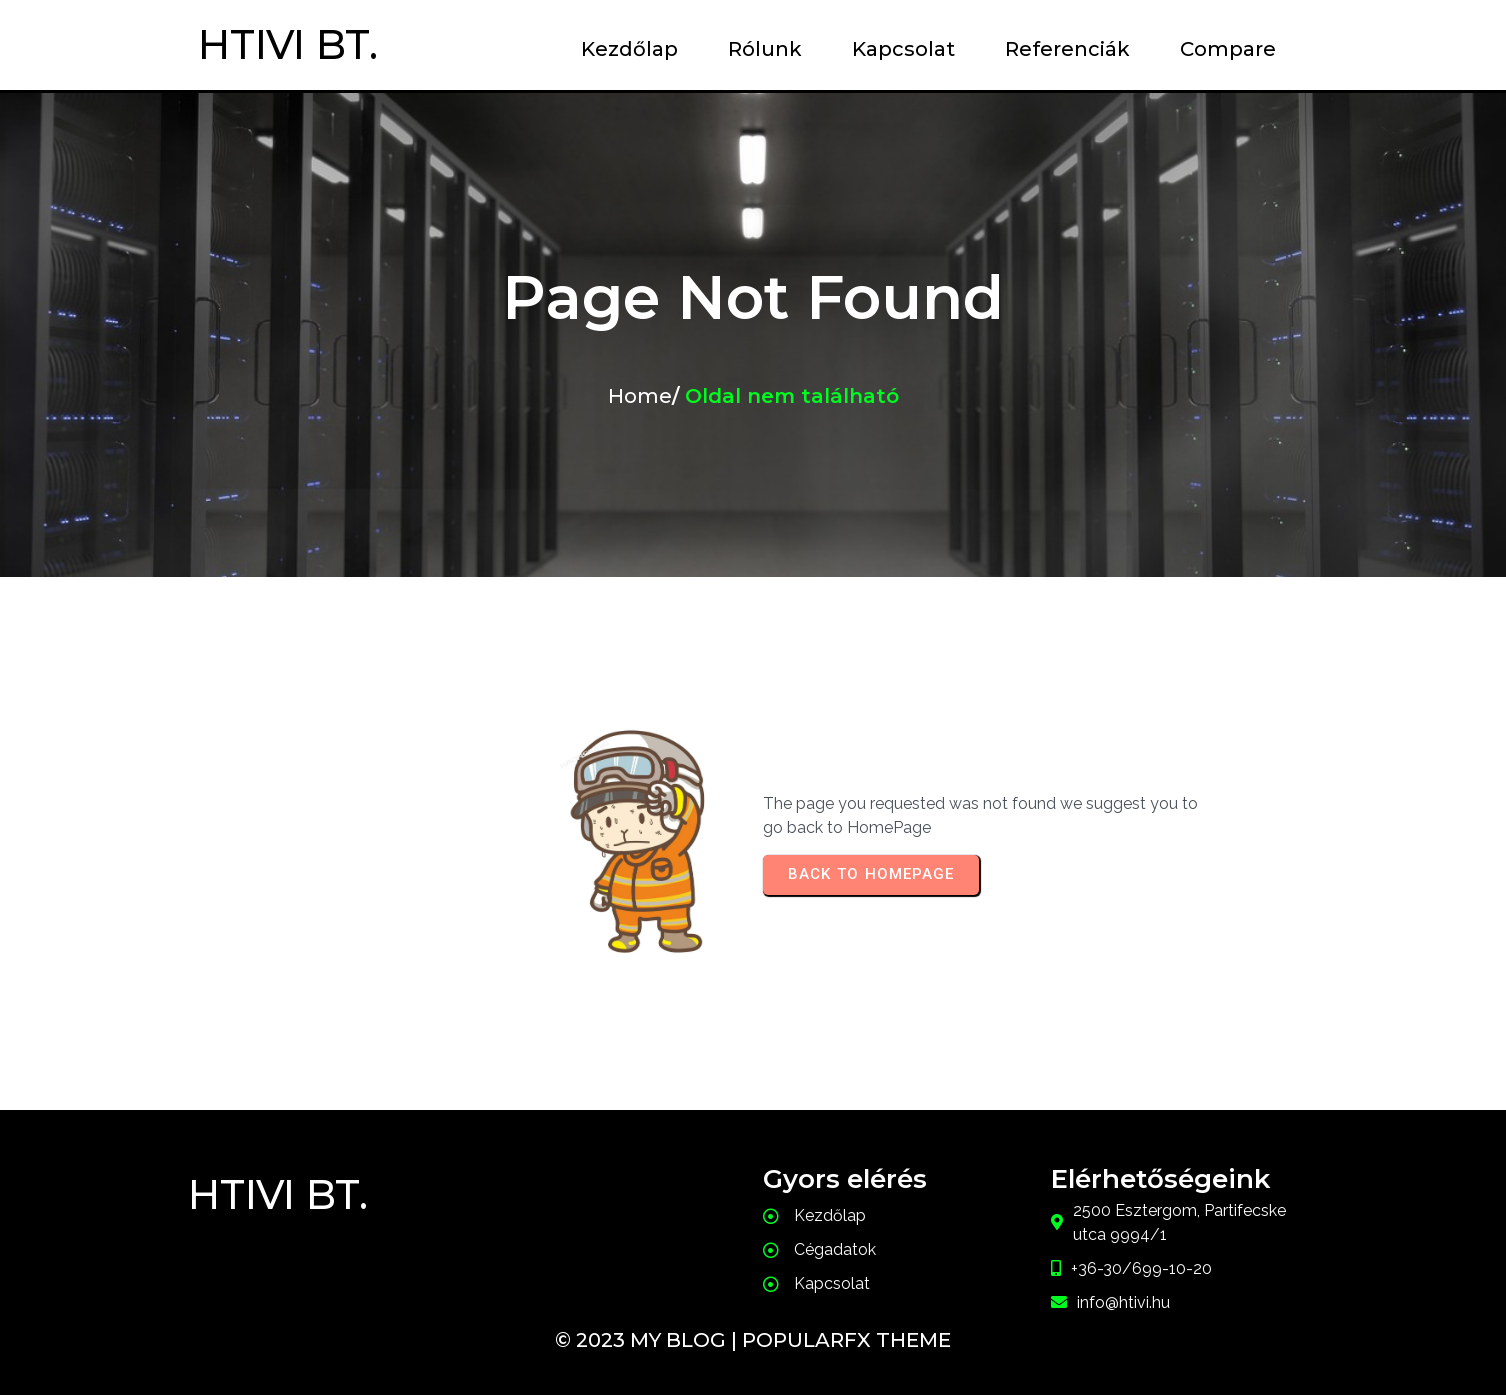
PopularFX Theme (846, 1340)
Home (640, 396)
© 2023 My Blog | (648, 1340)
